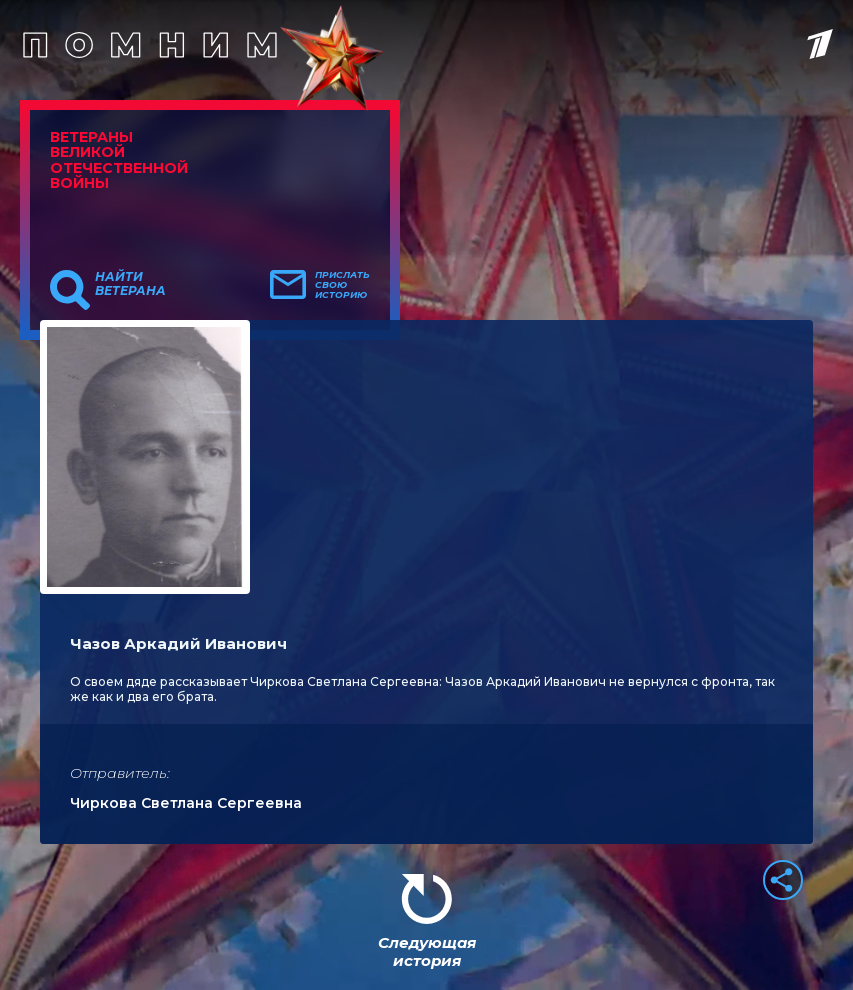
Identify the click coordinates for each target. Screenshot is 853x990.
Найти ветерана (130, 284)
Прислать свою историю (342, 285)
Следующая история (427, 951)
